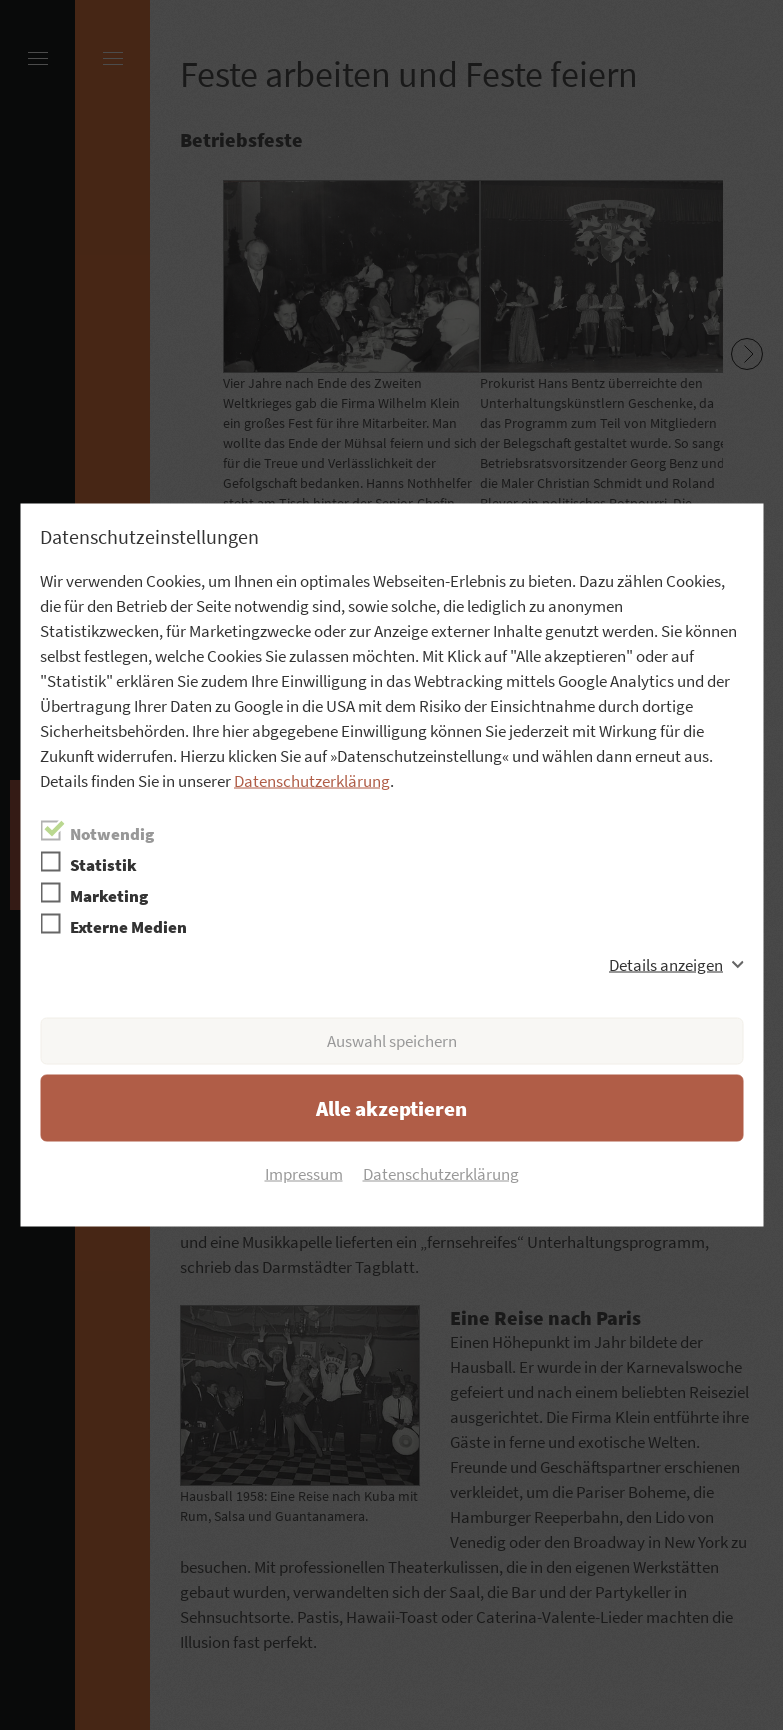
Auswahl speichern (392, 1041)
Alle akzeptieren (391, 1108)
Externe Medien (128, 927)
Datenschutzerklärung (312, 781)
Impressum (304, 1174)
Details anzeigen (666, 965)
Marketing (109, 896)
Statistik (103, 865)
